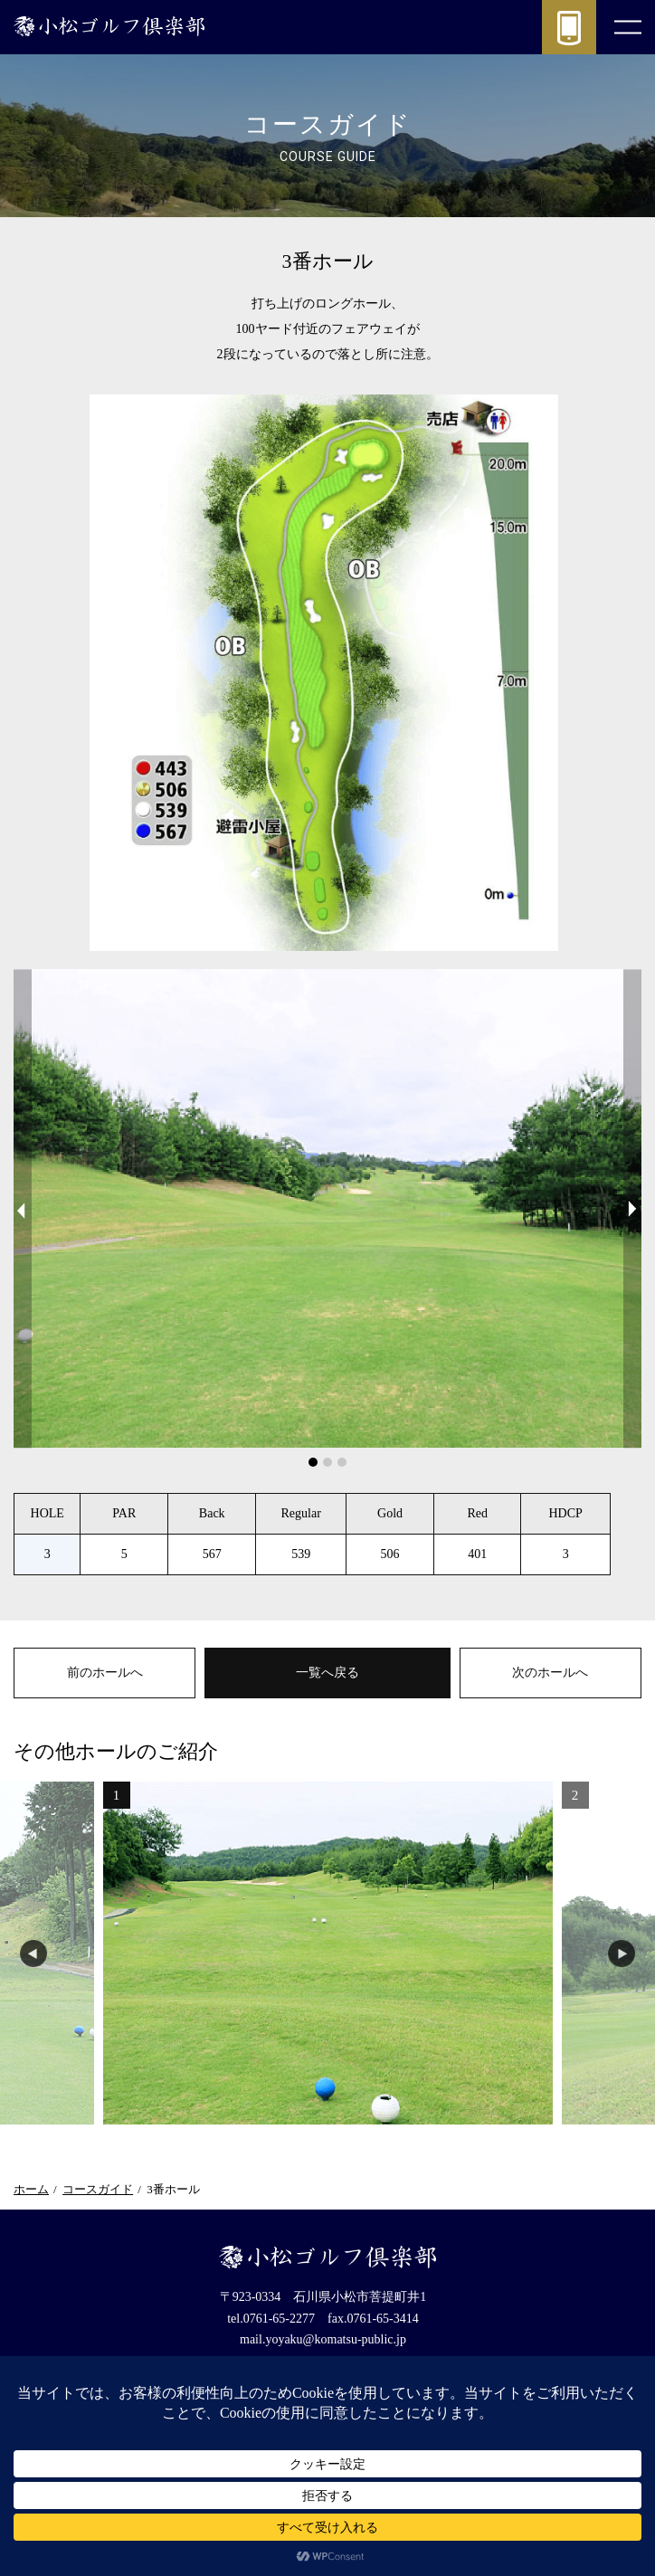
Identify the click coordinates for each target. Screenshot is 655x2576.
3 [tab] (342, 1463)
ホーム (31, 2189)
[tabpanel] (327, 1208)
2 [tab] (328, 1463)
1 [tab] (314, 1463)
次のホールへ (550, 1672)
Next (632, 1208)
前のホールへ (105, 1672)
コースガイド (97, 2189)
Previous (23, 1208)
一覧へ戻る (327, 1672)
